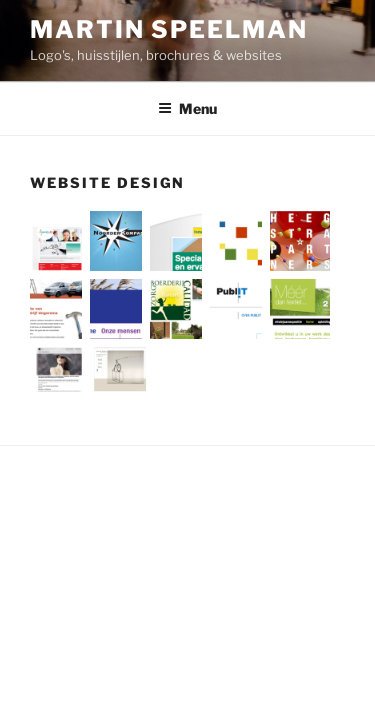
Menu (187, 108)
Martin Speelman (169, 29)
